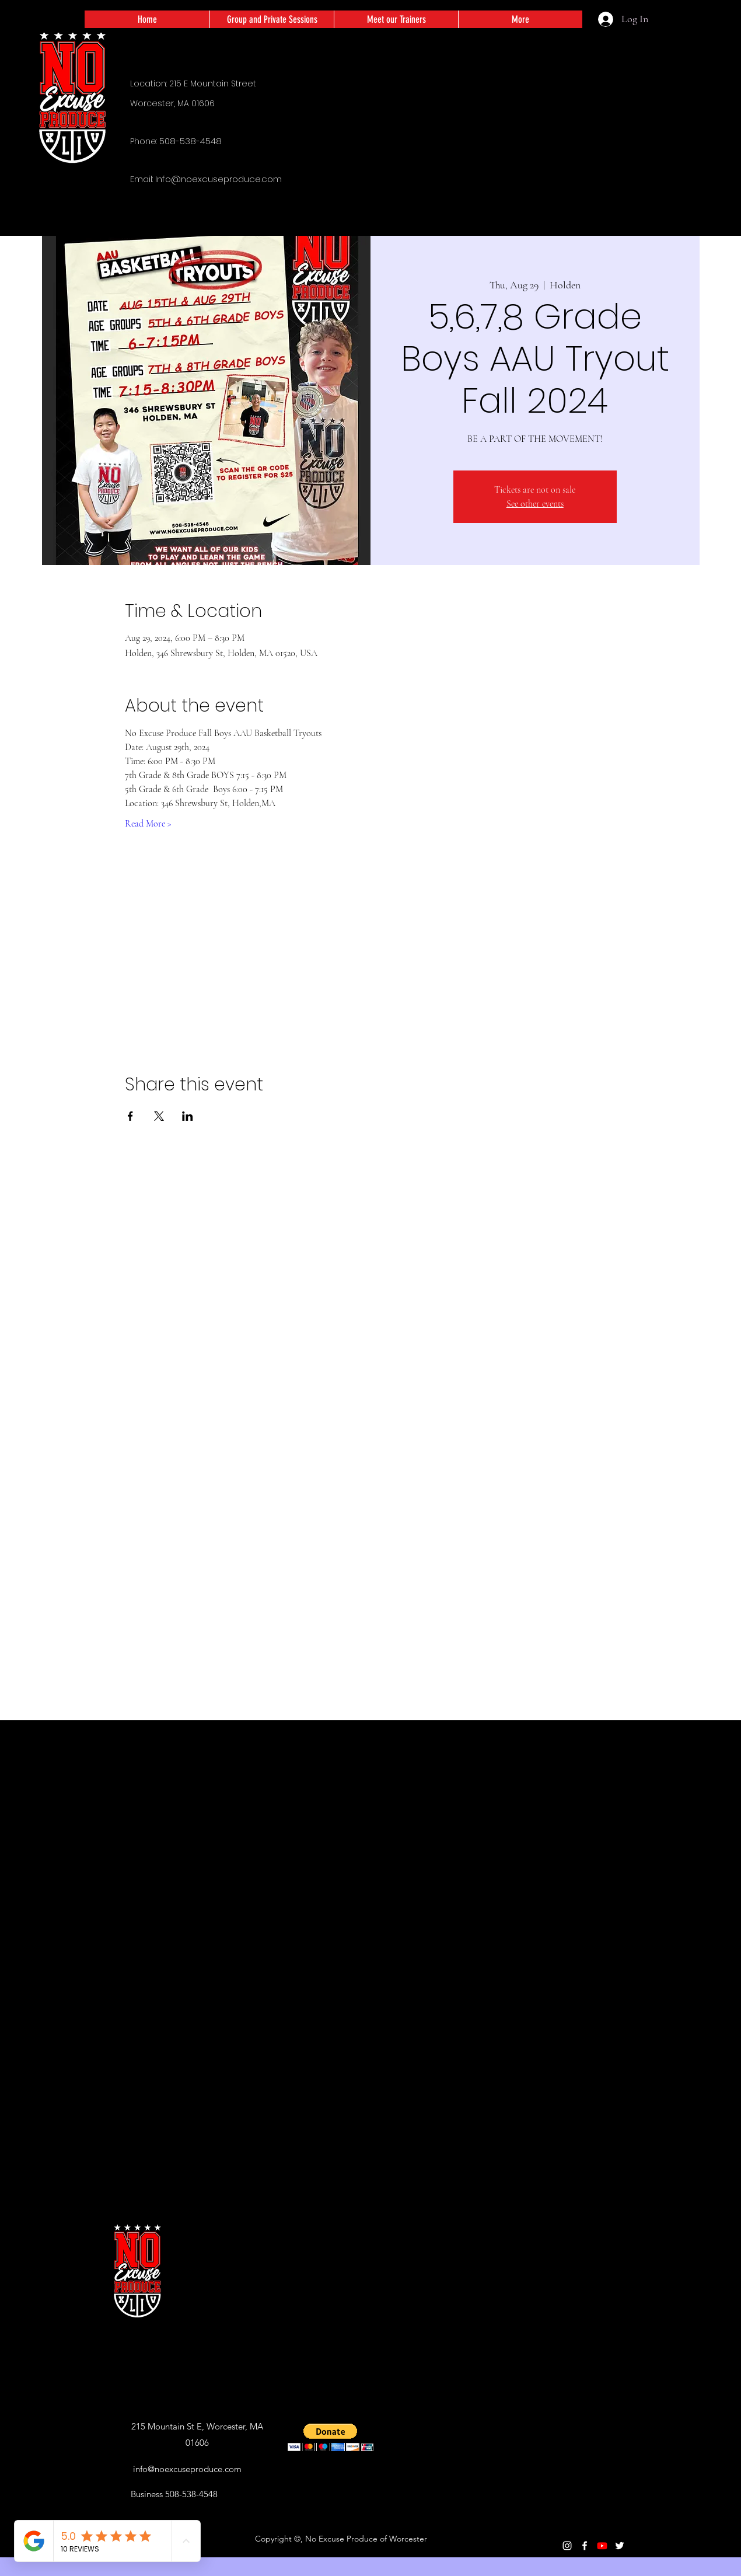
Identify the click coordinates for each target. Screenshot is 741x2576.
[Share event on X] (159, 1116)
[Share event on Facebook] (130, 1116)
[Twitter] (619, 2545)
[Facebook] (584, 2545)
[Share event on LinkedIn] (187, 1116)
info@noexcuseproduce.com (187, 2468)
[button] (330, 2437)
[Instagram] (567, 2545)
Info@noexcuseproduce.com (218, 179)
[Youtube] (602, 2545)
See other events (535, 504)
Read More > (148, 823)
